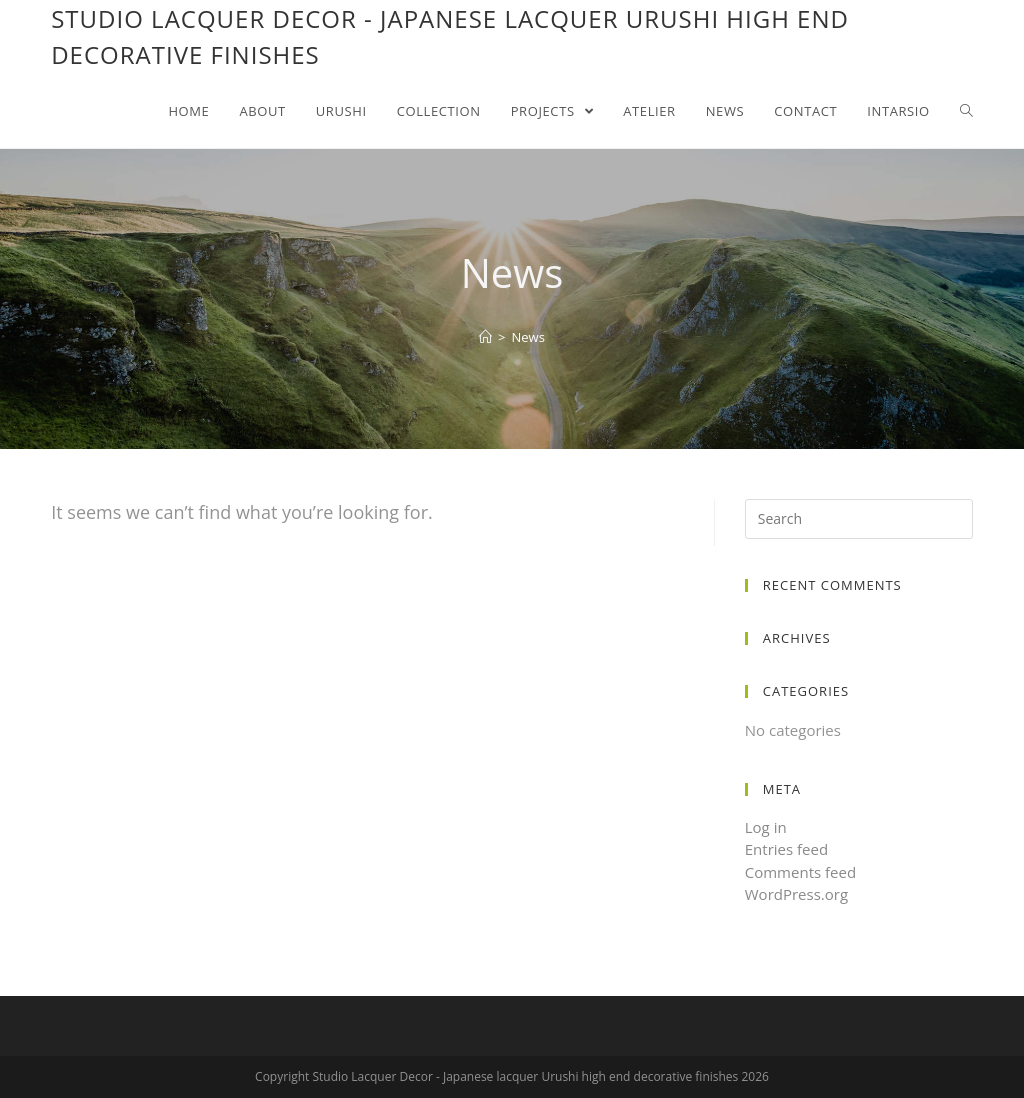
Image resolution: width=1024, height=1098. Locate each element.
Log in (766, 827)
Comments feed (800, 872)
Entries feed (786, 849)
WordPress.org (796, 894)
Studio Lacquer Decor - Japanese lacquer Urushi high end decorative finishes (450, 36)
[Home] (485, 337)
